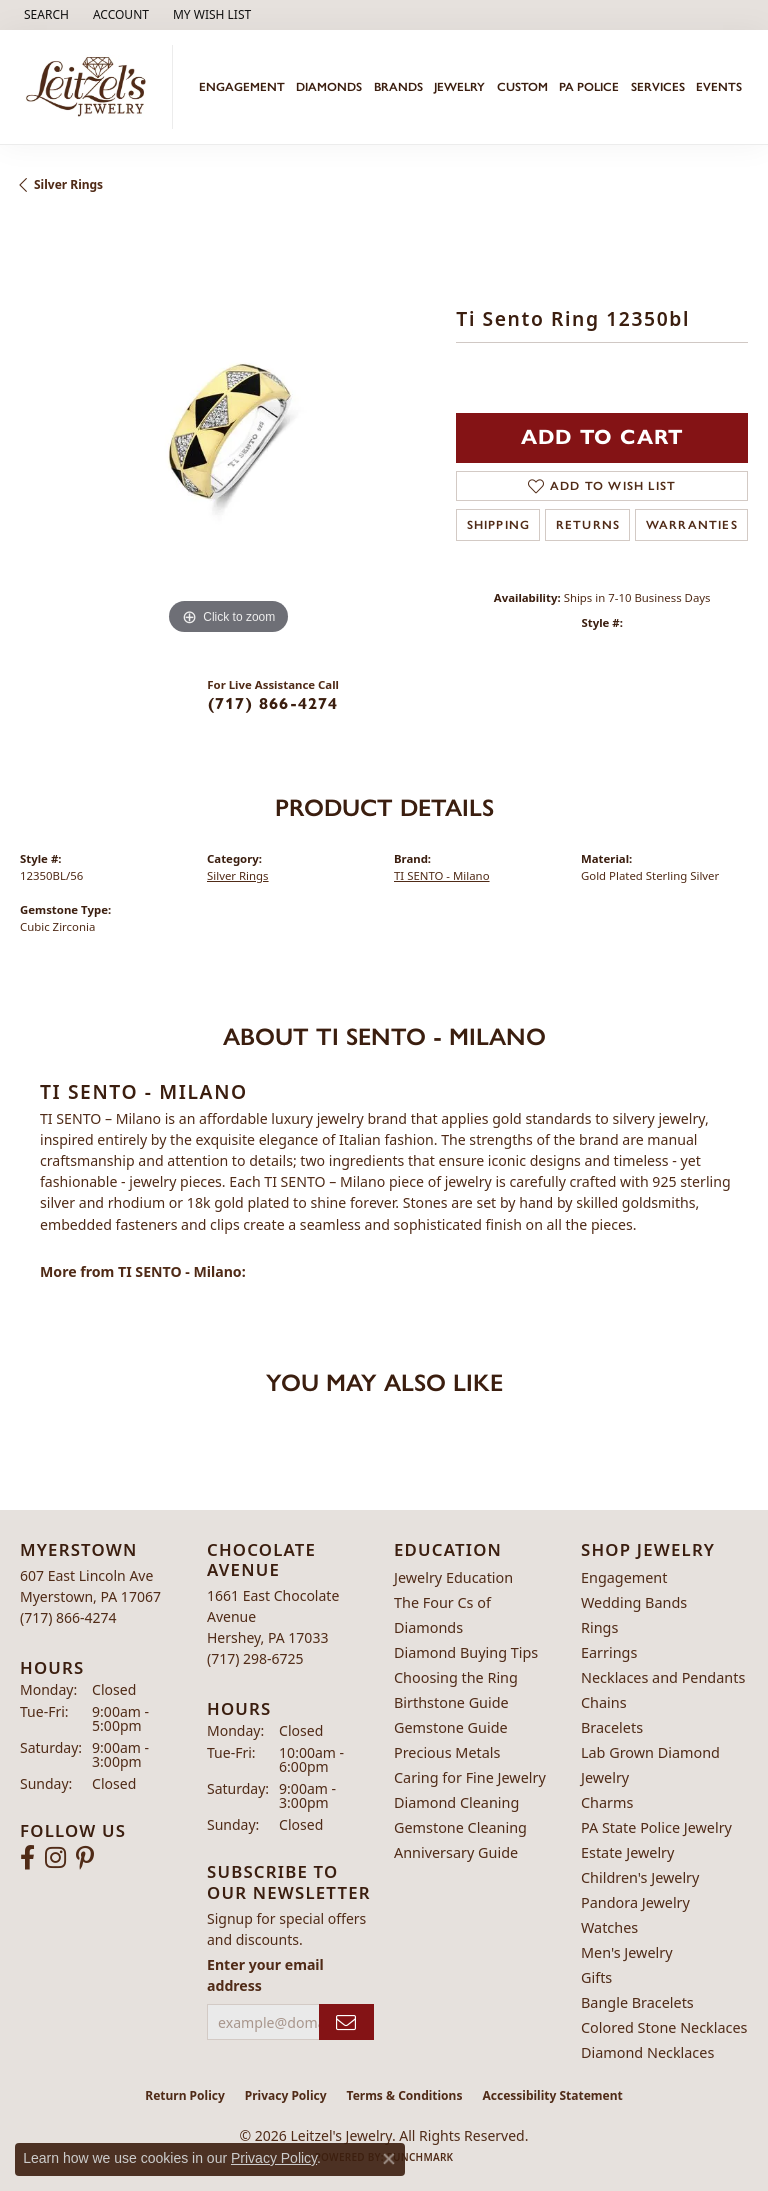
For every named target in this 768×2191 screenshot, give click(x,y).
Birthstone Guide (451, 1702)
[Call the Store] (68, 1617)
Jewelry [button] (459, 87)
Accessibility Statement (552, 2095)
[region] (228, 432)
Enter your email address (265, 1975)
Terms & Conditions (405, 2095)
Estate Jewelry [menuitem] (627, 1852)
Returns (588, 525)
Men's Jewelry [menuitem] (627, 1952)
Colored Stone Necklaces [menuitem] (664, 2027)
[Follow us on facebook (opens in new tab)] (27, 1858)
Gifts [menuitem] (596, 1977)
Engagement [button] (242, 87)
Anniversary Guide (456, 1852)
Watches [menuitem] (609, 1927)
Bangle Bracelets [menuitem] (637, 2002)
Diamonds (329, 87)
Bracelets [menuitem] (612, 1727)
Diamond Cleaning (456, 1802)
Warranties (692, 525)
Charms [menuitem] (607, 1802)
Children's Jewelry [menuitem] (640, 1877)
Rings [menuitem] (599, 1627)
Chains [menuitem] (604, 1702)
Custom (522, 87)
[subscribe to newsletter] (346, 2022)
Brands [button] (398, 87)
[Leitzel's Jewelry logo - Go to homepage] (91, 87)
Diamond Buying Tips (466, 1652)
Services (658, 87)
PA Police (589, 87)
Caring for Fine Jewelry (470, 1777)
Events (719, 87)
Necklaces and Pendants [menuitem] (663, 1677)
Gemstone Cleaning (460, 1827)
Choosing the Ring (456, 1677)
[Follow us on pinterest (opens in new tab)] (85, 1858)
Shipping (499, 525)
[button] (44, 15)
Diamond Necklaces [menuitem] (647, 2052)
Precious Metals (447, 1752)
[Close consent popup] (389, 2159)
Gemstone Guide (451, 1727)
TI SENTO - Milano (442, 875)
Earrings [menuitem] (609, 1652)
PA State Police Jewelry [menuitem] (656, 1827)
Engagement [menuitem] (624, 1577)
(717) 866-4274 (273, 703)
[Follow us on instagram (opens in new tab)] (55, 1858)
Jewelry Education (453, 1577)
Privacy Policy (286, 2095)
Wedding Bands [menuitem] (634, 1602)
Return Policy (185, 2095)
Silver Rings (68, 184)
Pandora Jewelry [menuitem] (635, 1902)
